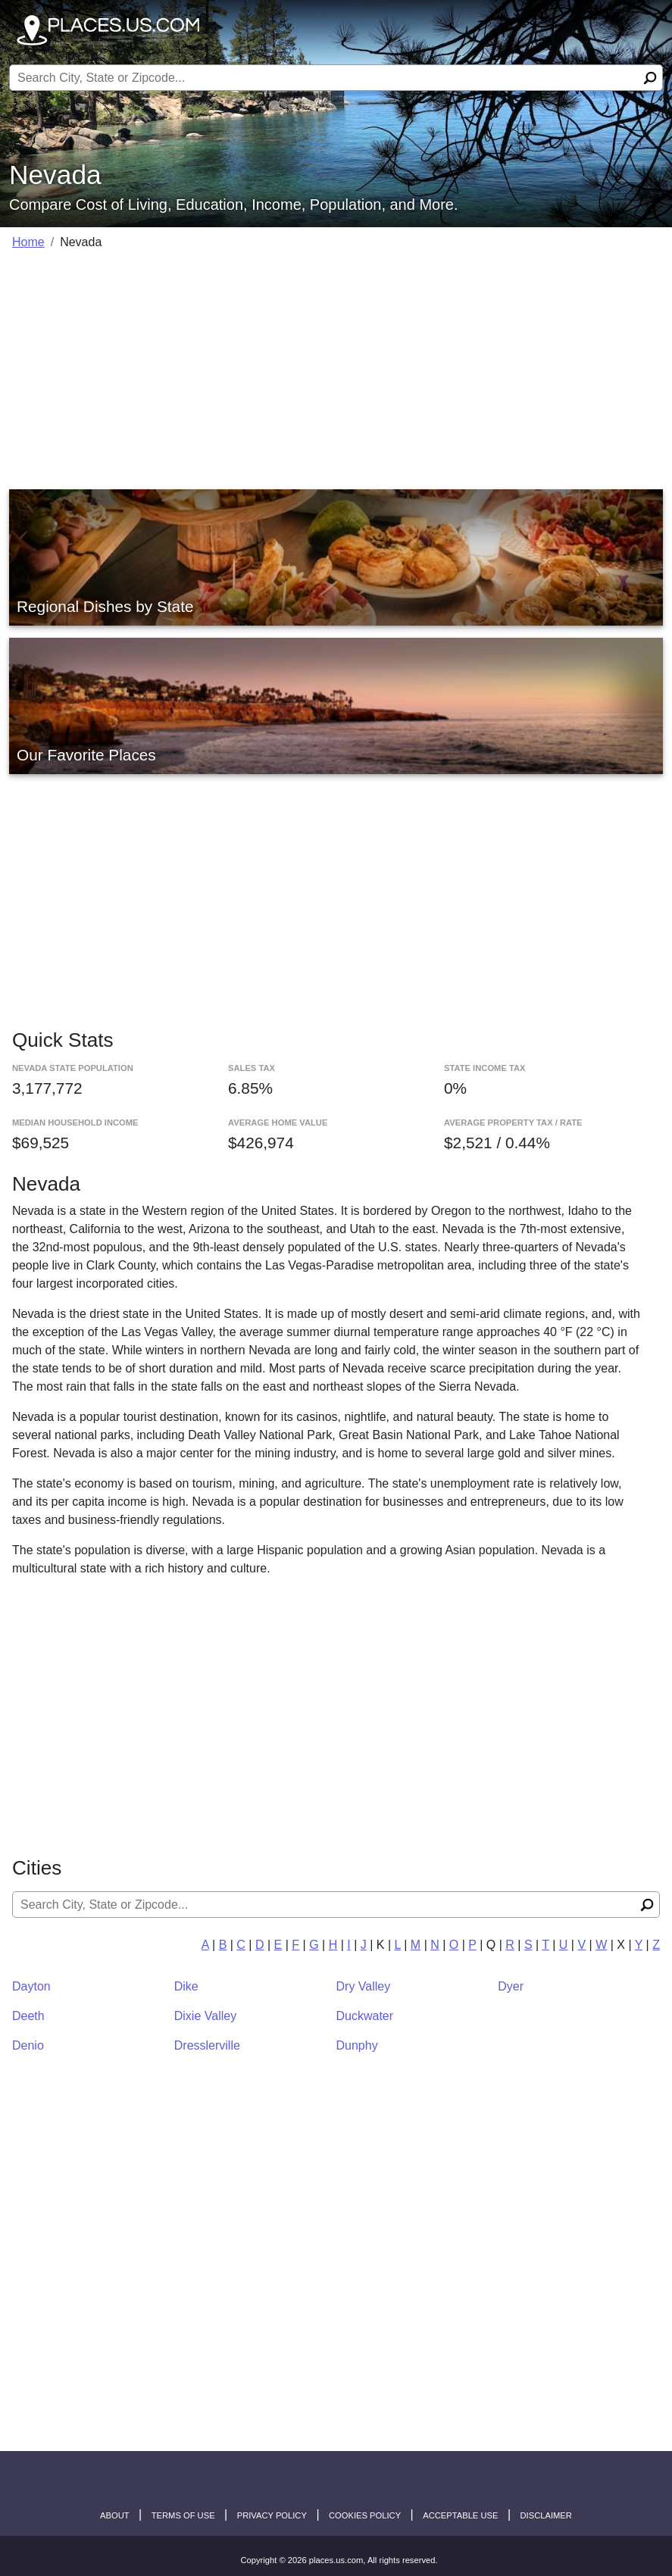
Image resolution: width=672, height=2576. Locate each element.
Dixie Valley (205, 2015)
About (115, 2515)
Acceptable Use (460, 2515)
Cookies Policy (365, 2515)
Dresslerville (207, 2045)
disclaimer (546, 2515)
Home (28, 242)
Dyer (511, 1986)
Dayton (31, 1986)
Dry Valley (363, 1986)
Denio (28, 2045)
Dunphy (357, 2045)
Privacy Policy (272, 2515)
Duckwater (365, 2015)
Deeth (28, 2015)
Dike (186, 1986)
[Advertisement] (336, 370)
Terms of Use (183, 2515)
